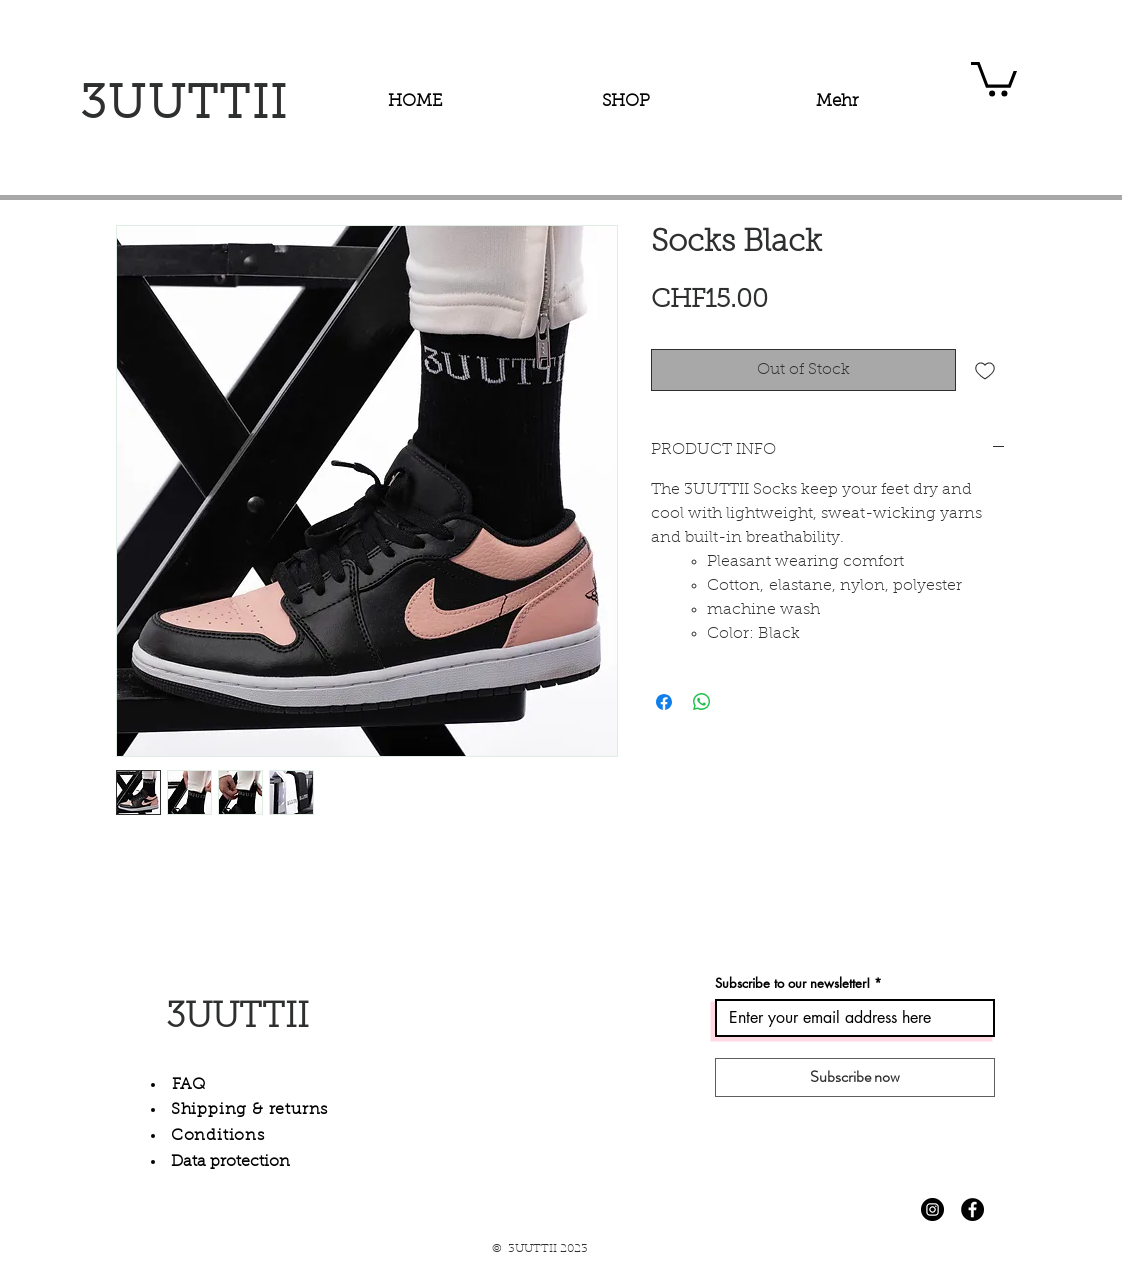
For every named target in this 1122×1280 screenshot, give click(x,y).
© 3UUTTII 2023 (540, 1249)
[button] (994, 77)
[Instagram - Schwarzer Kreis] (932, 1209)
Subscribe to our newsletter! (792, 983)
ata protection (236, 1162)
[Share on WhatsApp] (702, 702)
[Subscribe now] (855, 1077)
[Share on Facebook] (664, 702)
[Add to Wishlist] (985, 370)
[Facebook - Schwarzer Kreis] (972, 1209)
